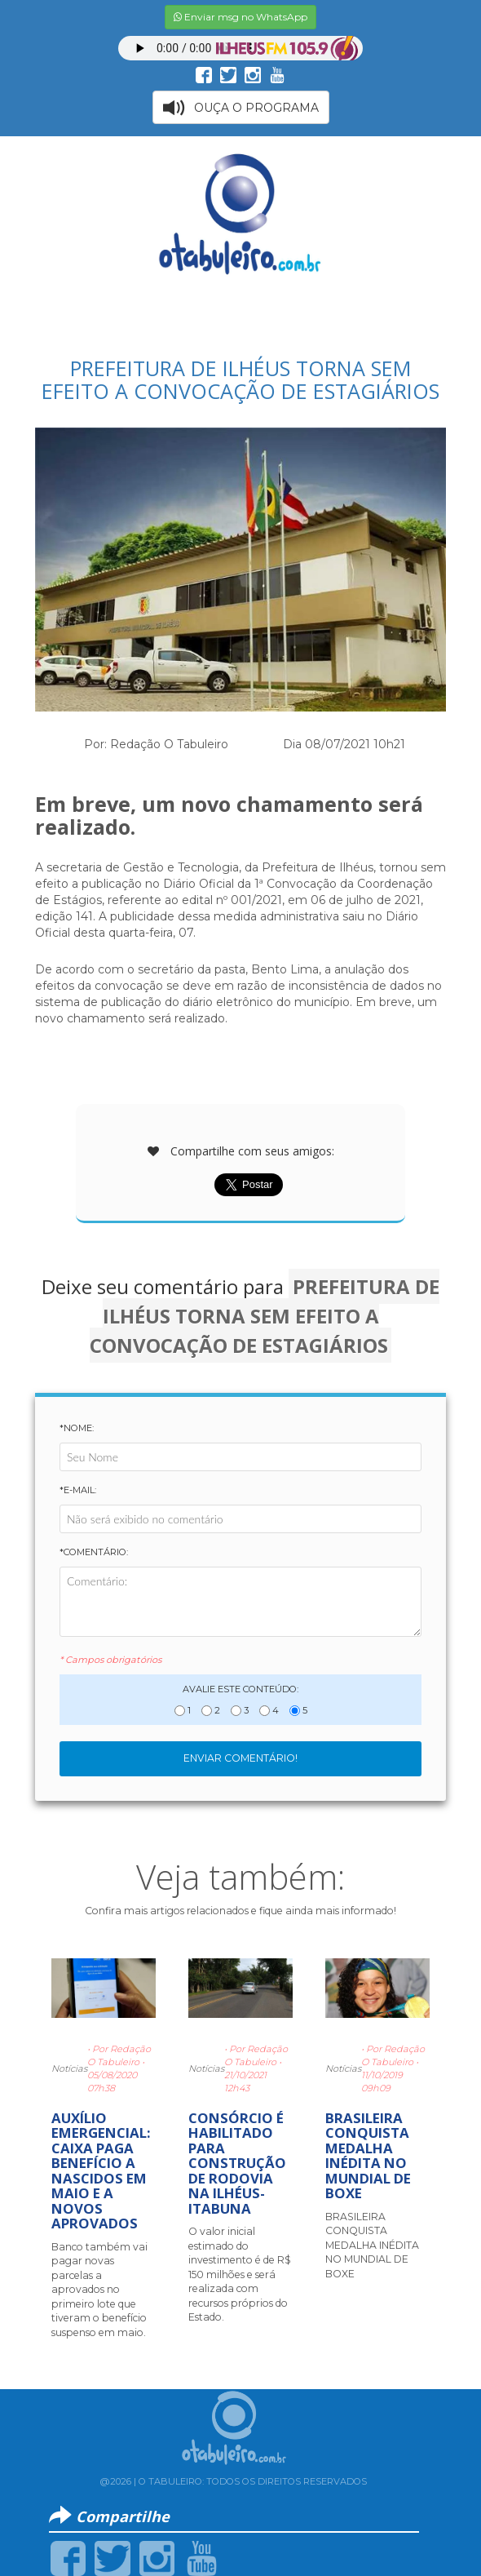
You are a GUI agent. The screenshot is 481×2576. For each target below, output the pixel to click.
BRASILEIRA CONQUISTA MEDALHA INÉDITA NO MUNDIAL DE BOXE (368, 2155)
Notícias (69, 2068)
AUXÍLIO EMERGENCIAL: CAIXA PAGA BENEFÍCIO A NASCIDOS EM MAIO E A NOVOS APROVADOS (101, 2170)
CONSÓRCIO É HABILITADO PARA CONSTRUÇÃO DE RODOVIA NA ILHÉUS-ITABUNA (237, 2163)
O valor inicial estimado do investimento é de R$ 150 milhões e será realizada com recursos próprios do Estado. (239, 2274)
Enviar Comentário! (240, 1758)
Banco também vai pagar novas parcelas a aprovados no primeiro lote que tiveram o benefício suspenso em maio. (99, 2290)
